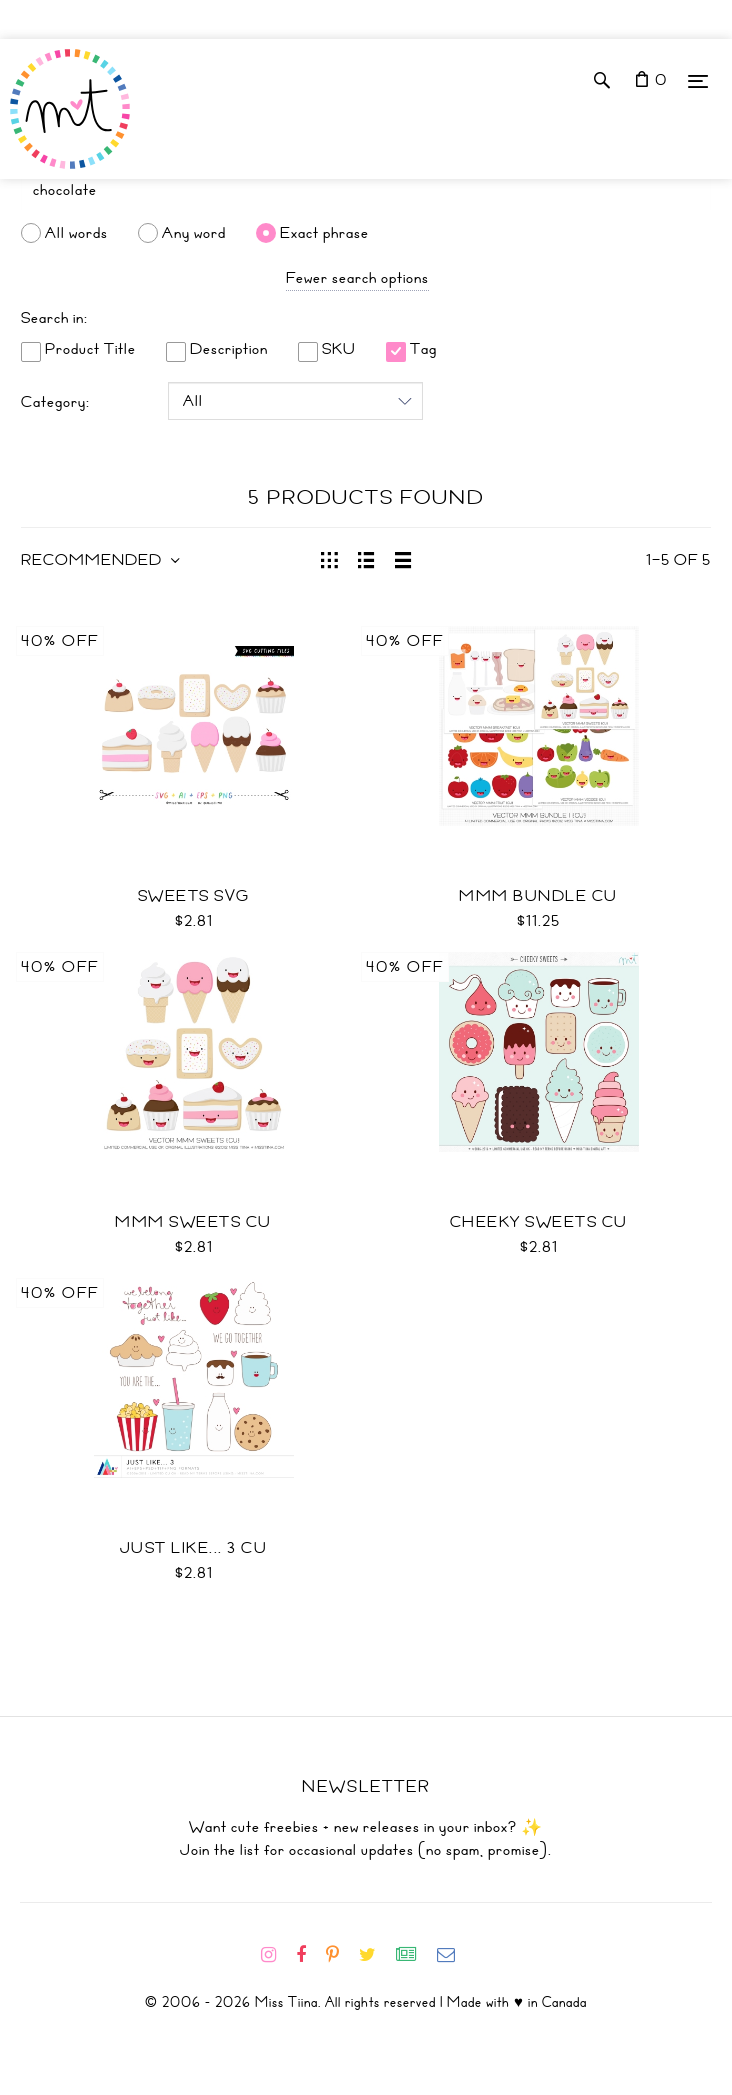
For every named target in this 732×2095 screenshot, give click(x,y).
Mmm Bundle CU (538, 896)
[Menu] (698, 80)
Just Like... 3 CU (194, 1548)
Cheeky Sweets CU (539, 1222)
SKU (327, 349)
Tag (411, 349)
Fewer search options (357, 278)
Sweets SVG (194, 896)
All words (76, 233)
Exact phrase (324, 233)
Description (217, 349)
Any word (194, 233)
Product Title (78, 349)
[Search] (366, 190)
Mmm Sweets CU (193, 1222)
